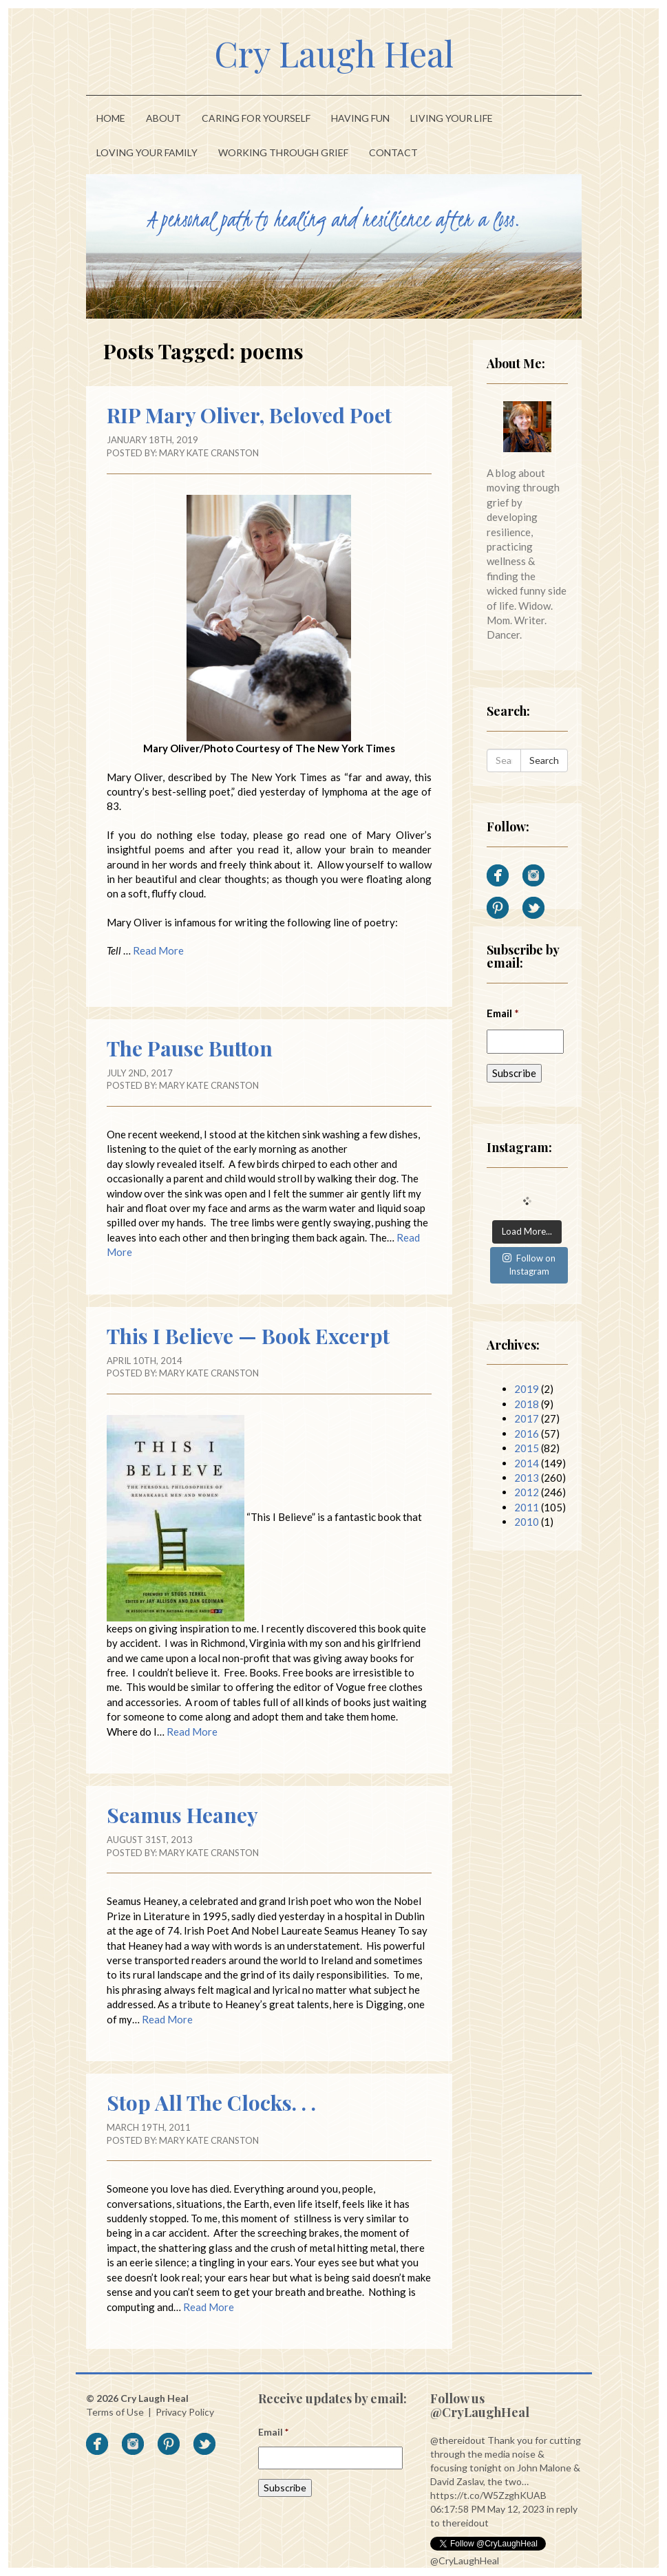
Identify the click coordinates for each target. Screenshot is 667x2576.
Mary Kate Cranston (209, 452)
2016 (526, 1433)
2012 (526, 1492)
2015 (526, 1448)
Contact (393, 152)
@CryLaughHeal (464, 2560)
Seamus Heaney (182, 1815)
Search (544, 760)
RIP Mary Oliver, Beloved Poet (249, 415)
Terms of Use (115, 2412)
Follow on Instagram (528, 1265)
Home (110, 118)
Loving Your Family (147, 152)
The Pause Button (190, 1048)
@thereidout (457, 2440)
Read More (158, 950)
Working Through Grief (283, 152)
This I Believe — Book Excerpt (248, 1336)
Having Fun (360, 118)
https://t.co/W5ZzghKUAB (488, 2495)
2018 (526, 1404)
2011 (526, 1507)
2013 (526, 1477)
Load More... (527, 1231)
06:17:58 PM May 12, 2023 (487, 2509)
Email (503, 1013)
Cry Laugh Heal (334, 53)
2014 (526, 1463)
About (163, 118)
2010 (526, 1521)
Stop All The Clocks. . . (211, 2102)
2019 (526, 1389)
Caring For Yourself (256, 118)
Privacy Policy (185, 2412)
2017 (526, 1418)
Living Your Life (451, 118)
